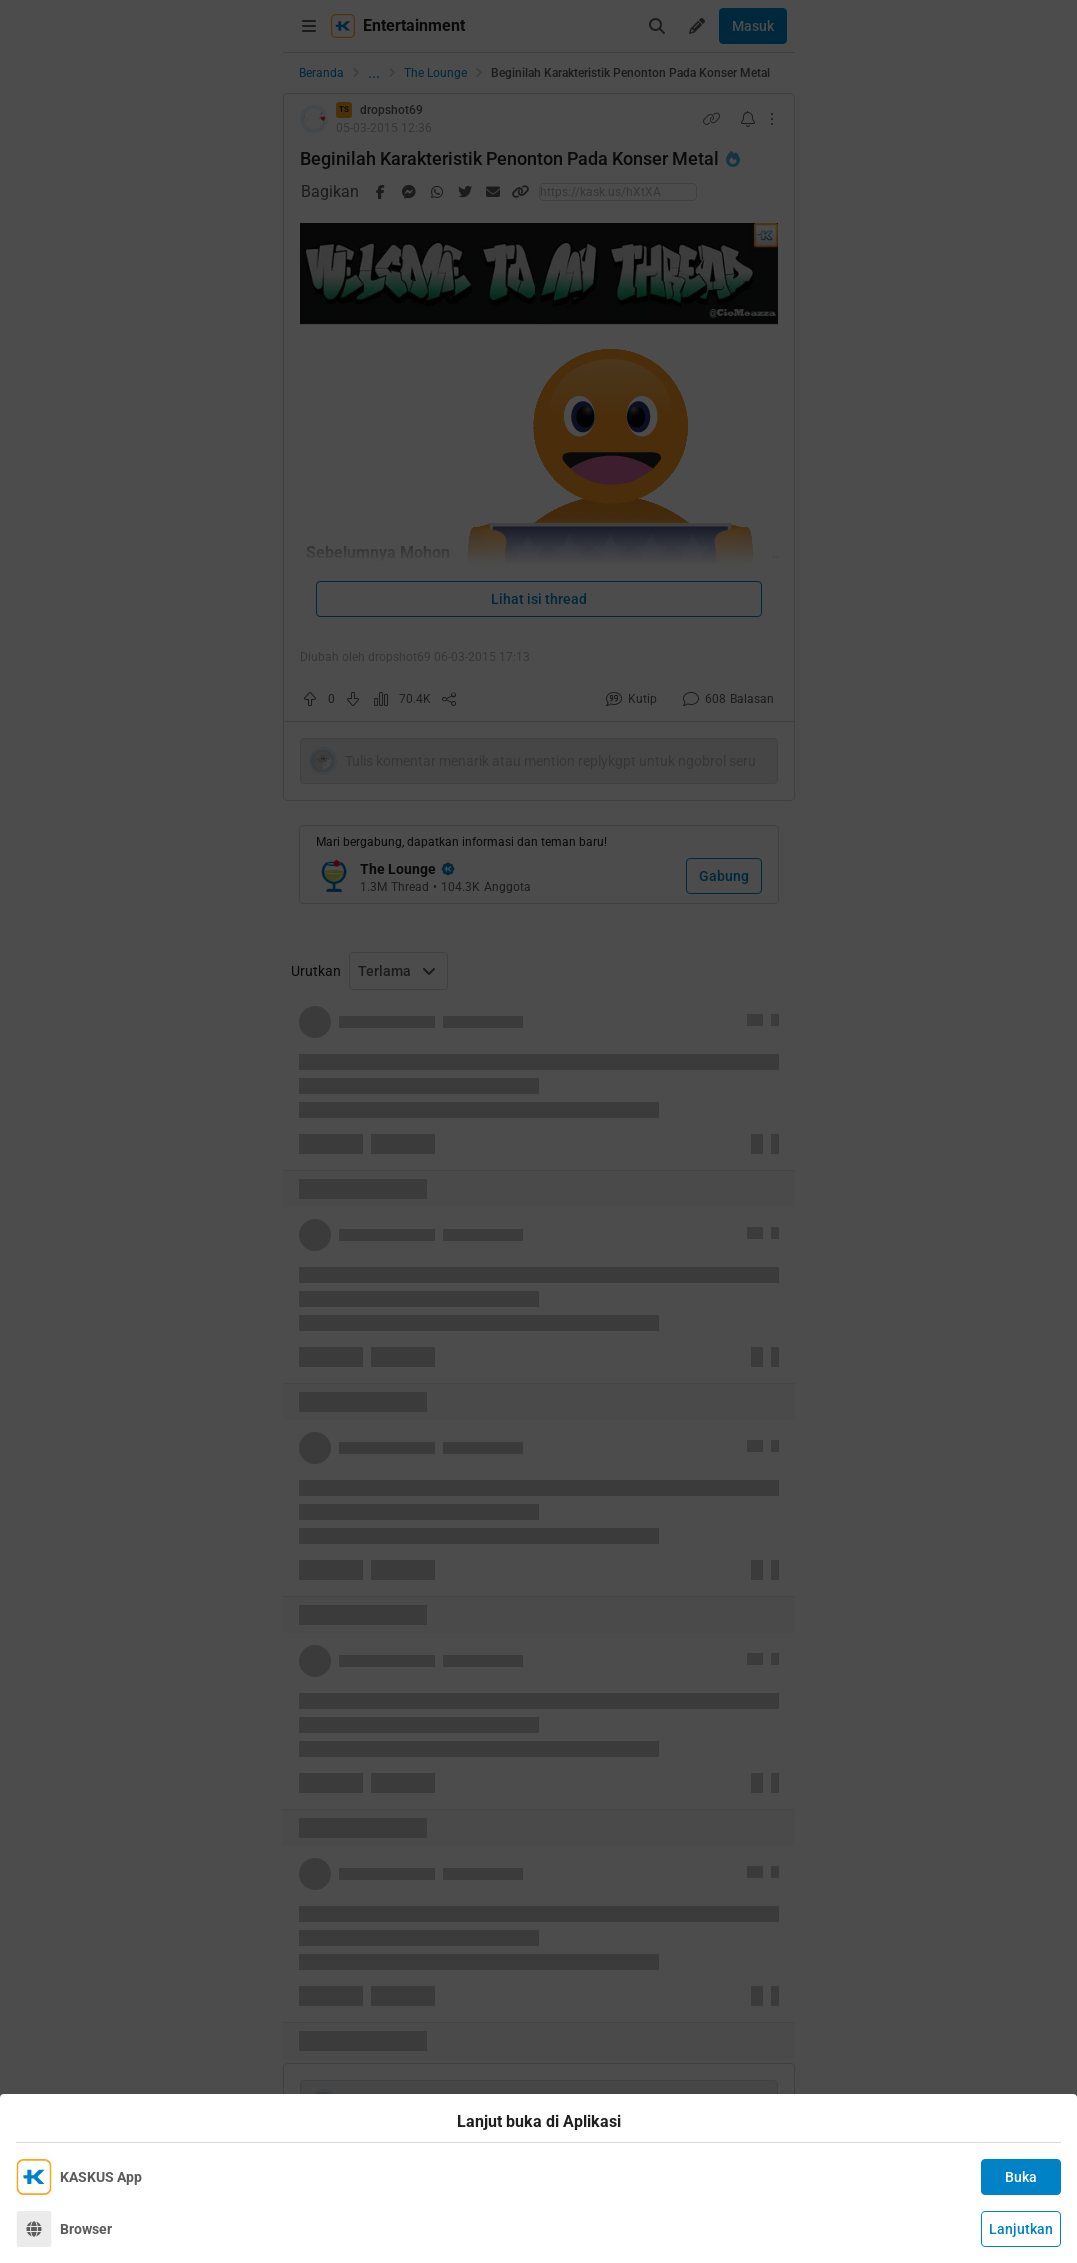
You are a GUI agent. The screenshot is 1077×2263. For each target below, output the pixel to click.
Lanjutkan (1021, 2229)
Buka (1021, 2177)
